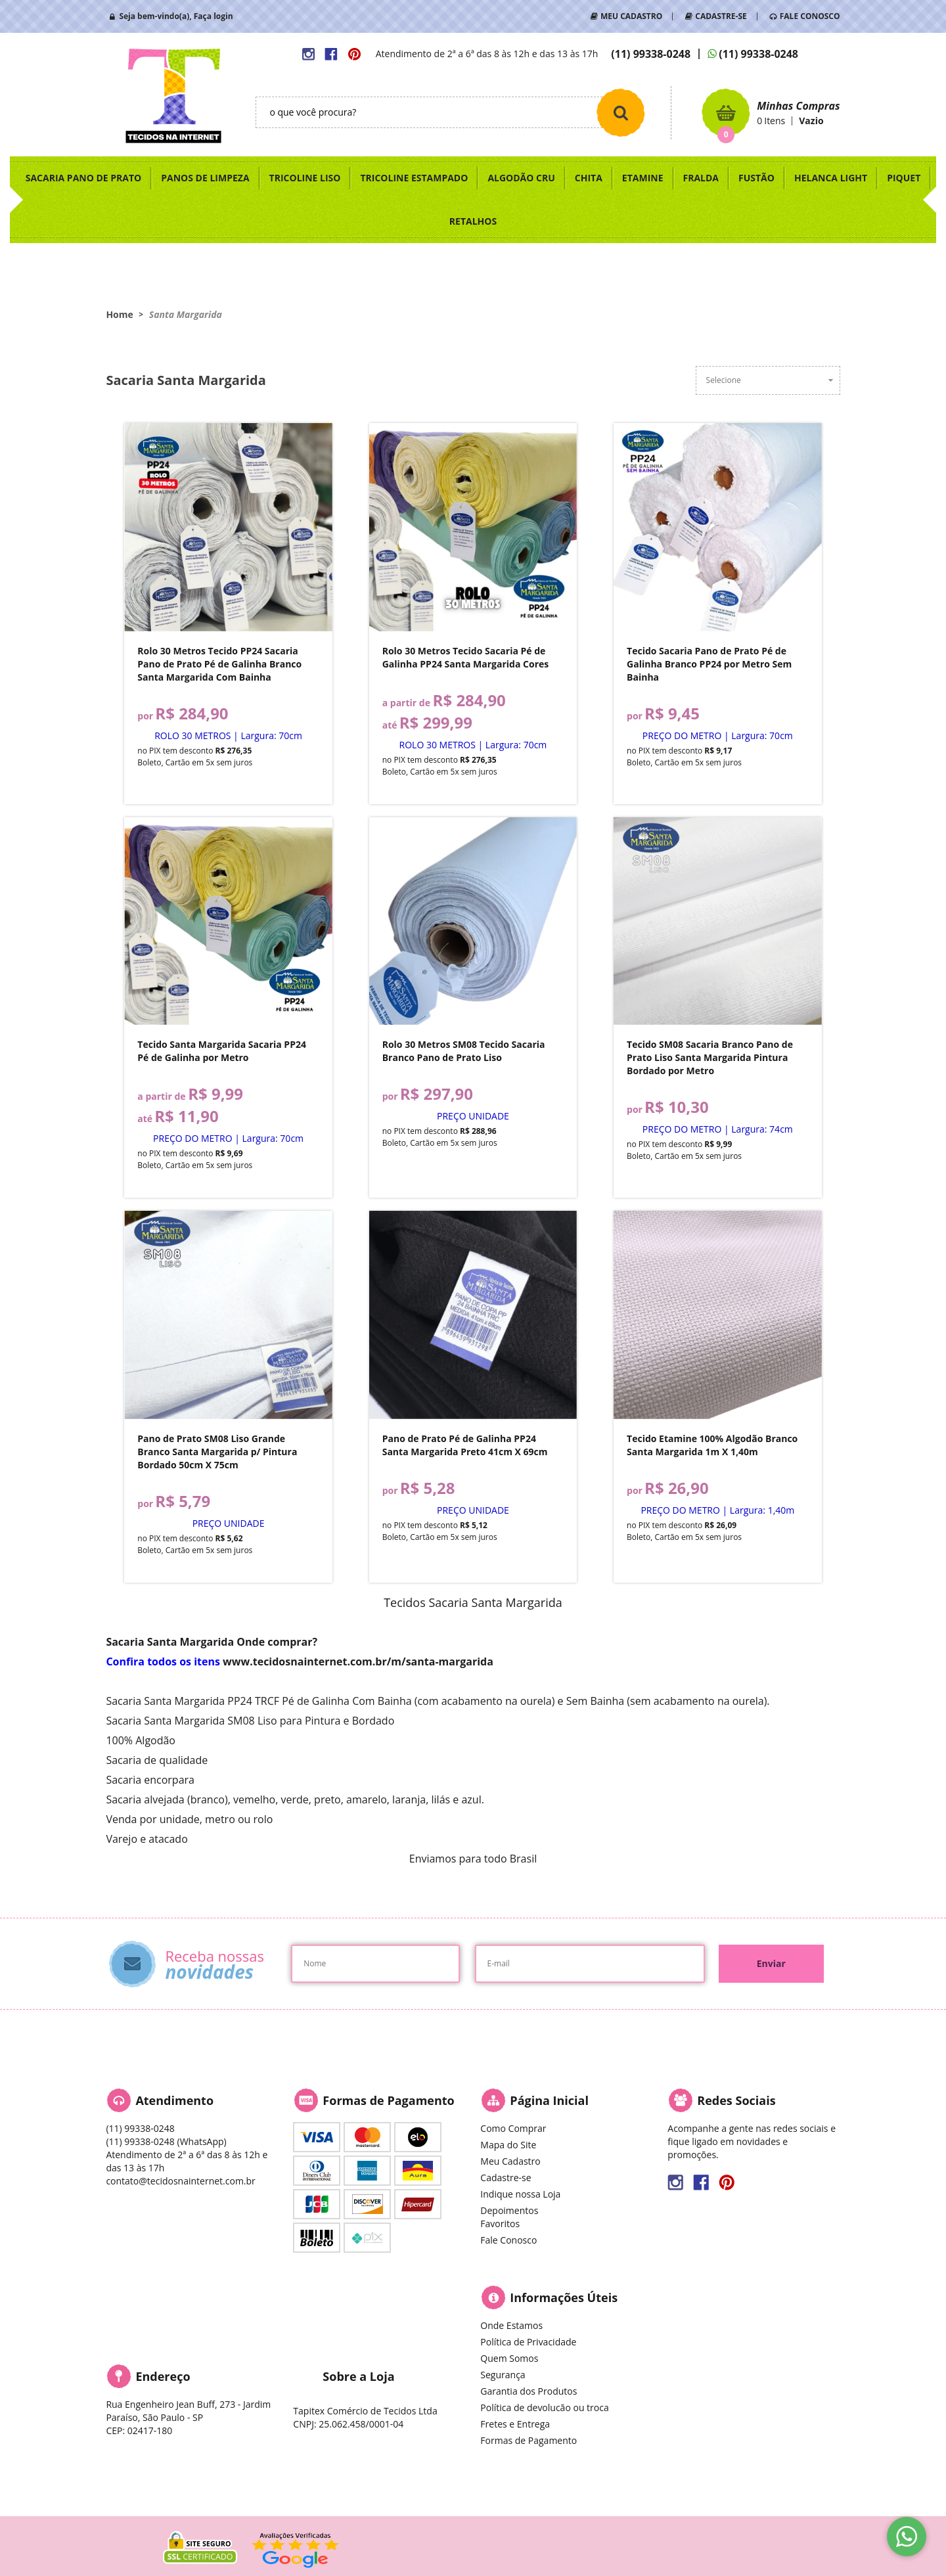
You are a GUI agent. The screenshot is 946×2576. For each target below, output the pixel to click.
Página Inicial (549, 2100)
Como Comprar (513, 2128)
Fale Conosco (508, 2240)
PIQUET (903, 177)
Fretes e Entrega (515, 2424)
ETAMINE (643, 177)
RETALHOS (473, 221)
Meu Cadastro (510, 2161)
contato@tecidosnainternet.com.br (180, 2181)
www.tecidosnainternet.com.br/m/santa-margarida (358, 1661)
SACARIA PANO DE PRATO (84, 177)
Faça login (213, 16)
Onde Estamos (511, 2325)
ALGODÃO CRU (520, 177)
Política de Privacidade (528, 2342)
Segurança (502, 2374)
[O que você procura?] (621, 112)
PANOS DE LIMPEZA (205, 177)
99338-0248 (650, 54)
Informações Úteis (564, 2297)
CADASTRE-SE (720, 16)
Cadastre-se (505, 2177)
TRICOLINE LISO (305, 177)
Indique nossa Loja (520, 2194)
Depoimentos (509, 2210)
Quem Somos (509, 2358)
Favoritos (500, 2223)
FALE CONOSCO (810, 16)
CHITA (588, 177)
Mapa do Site (508, 2144)
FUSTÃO (756, 177)
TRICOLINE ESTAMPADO (414, 177)
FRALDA (701, 177)
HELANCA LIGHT (830, 177)
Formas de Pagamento (528, 2440)
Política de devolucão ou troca (544, 2407)
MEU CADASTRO (631, 16)
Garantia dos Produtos (528, 2391)
